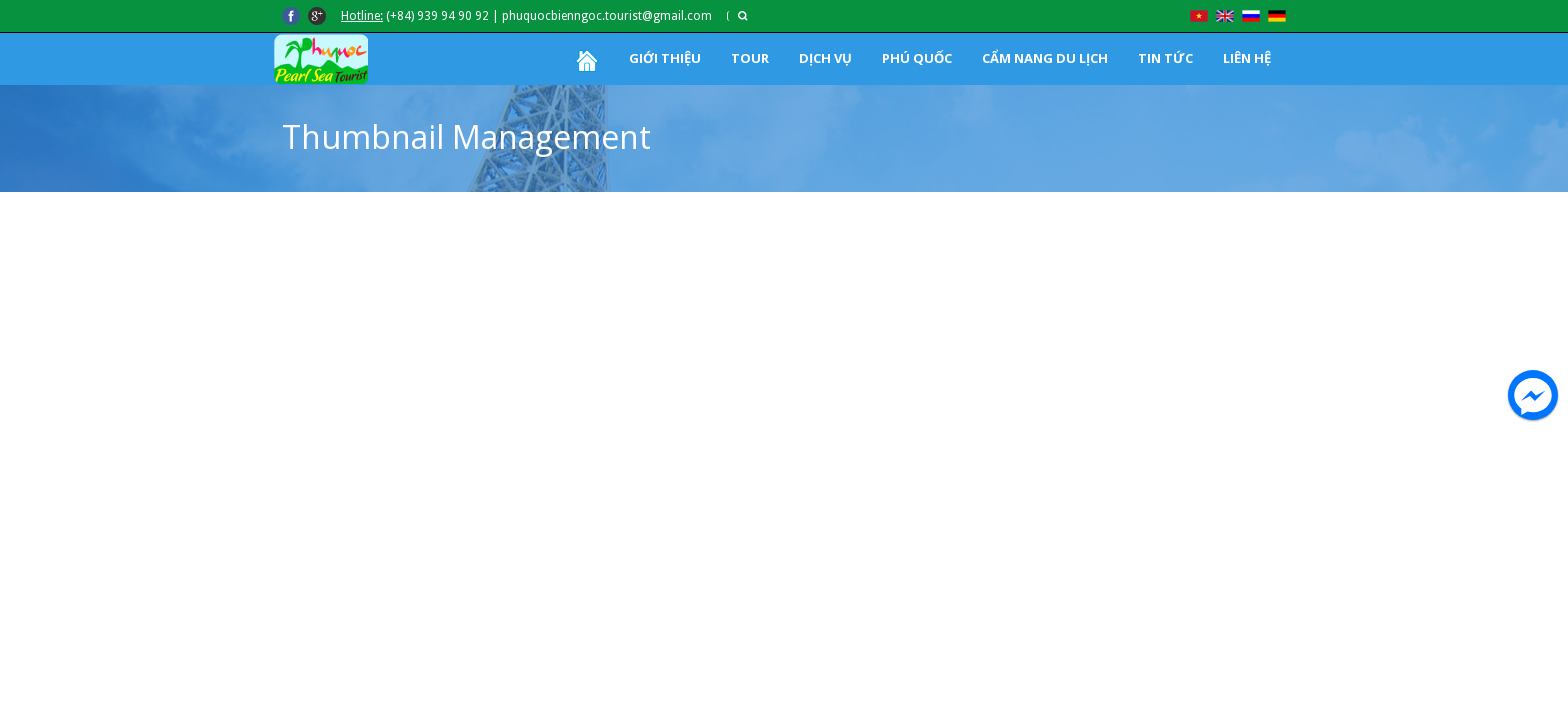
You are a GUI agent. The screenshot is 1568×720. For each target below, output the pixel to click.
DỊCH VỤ (825, 58)
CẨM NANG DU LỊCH (1045, 58)
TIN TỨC (1165, 58)
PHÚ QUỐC (917, 58)
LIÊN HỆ (1247, 58)
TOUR (750, 58)
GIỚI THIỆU (665, 58)
